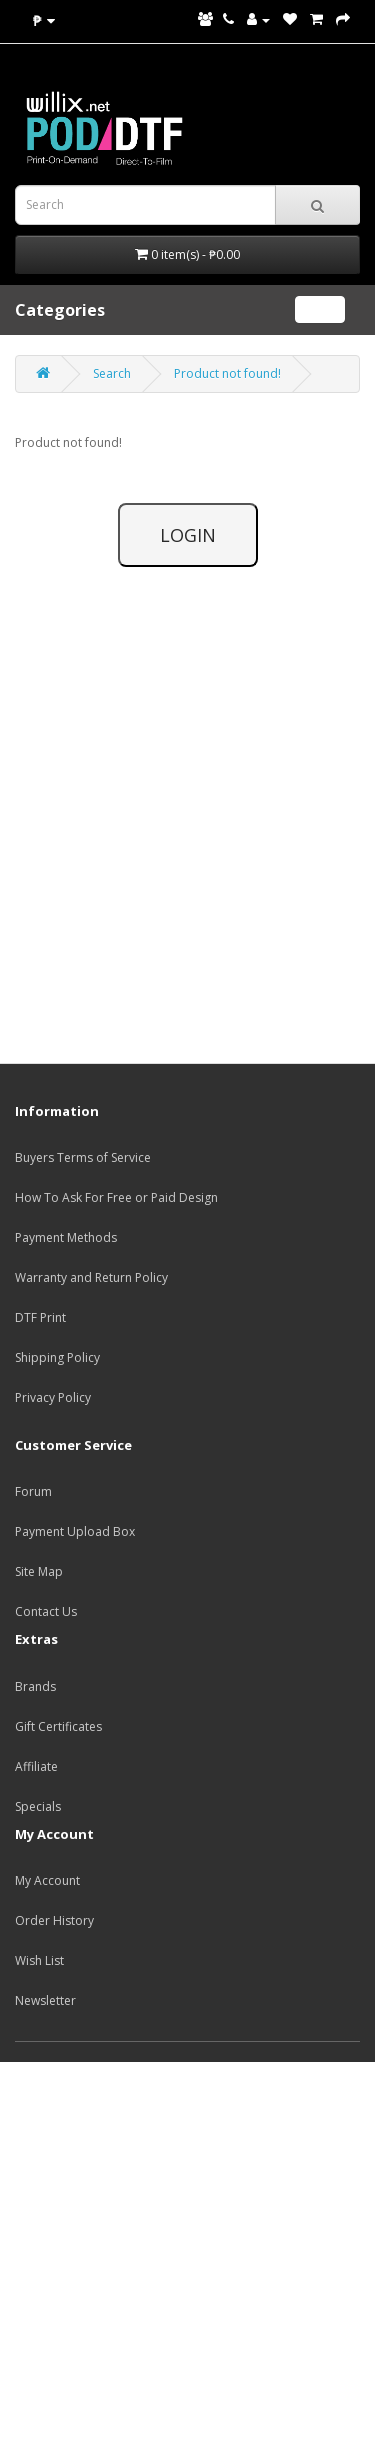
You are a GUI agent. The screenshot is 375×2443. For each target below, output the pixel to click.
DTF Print (40, 1317)
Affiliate (36, 1766)
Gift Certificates (58, 1726)
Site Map (39, 1571)
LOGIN (188, 535)
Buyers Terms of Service (83, 1157)
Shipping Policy (57, 1357)
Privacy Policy (53, 1397)
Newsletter (45, 2000)
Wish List (39, 1960)
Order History (54, 1920)
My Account (47, 1880)
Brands (35, 1686)
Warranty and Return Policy (91, 1277)
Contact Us (46, 1611)
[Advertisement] (187, 2249)
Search (112, 373)
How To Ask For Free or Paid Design (116, 1197)
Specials (38, 1806)
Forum (33, 1491)
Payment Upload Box (75, 1531)
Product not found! (227, 373)
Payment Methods (66, 1237)
